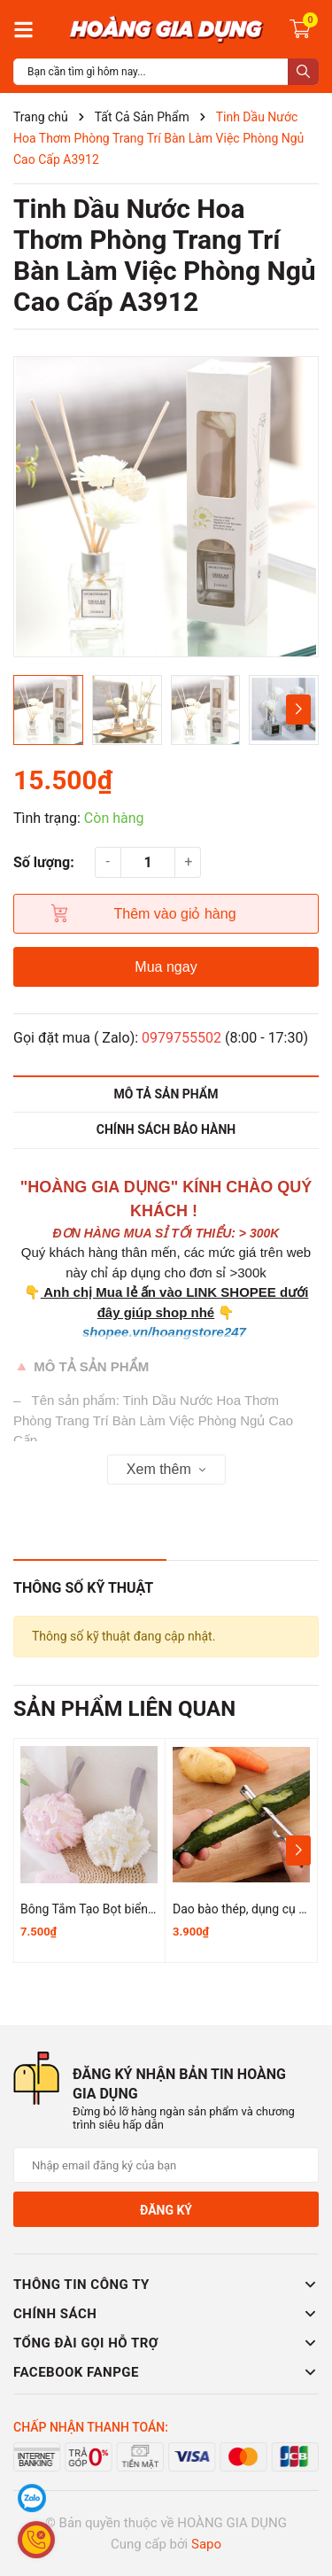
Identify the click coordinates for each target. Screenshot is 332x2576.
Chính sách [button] (166, 2314)
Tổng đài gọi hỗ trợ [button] (166, 2343)
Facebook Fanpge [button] (166, 2372)
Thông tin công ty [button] (166, 2285)
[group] (166, 506)
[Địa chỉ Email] (166, 2165)
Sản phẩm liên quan (124, 1708)
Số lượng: (43, 862)
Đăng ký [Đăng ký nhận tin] (166, 2210)
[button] (298, 709)
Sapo (206, 2544)
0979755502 (181, 1037)
